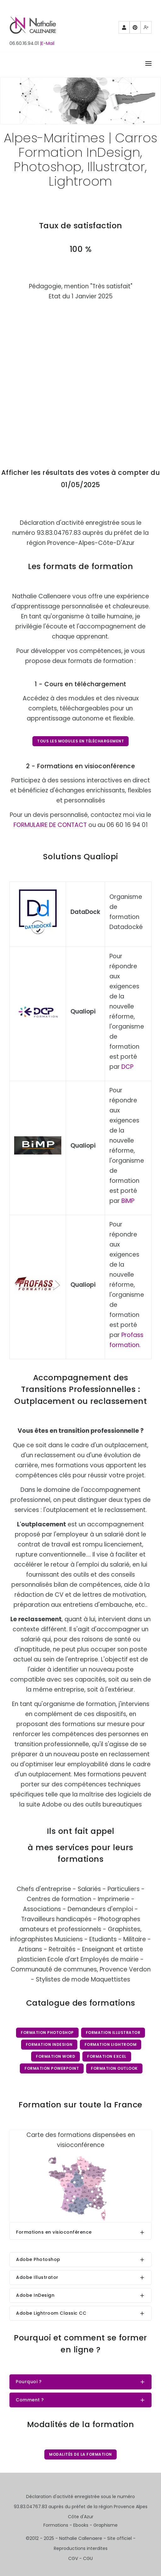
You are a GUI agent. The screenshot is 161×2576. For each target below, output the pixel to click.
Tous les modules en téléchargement (80, 741)
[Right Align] (148, 64)
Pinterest (135, 29)
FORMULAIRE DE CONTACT (50, 825)
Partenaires (124, 29)
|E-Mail (47, 43)
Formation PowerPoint (52, 2068)
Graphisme (105, 2525)
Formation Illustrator (113, 2032)
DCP (127, 1066)
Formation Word (55, 2056)
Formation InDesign (49, 2044)
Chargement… (80, 379)
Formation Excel (106, 2056)
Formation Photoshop (47, 2032)
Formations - (58, 2525)
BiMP (127, 1201)
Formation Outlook (114, 2068)
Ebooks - (83, 2525)
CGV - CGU (80, 2558)
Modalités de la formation (80, 2454)
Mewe (146, 29)
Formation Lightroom (111, 2044)
